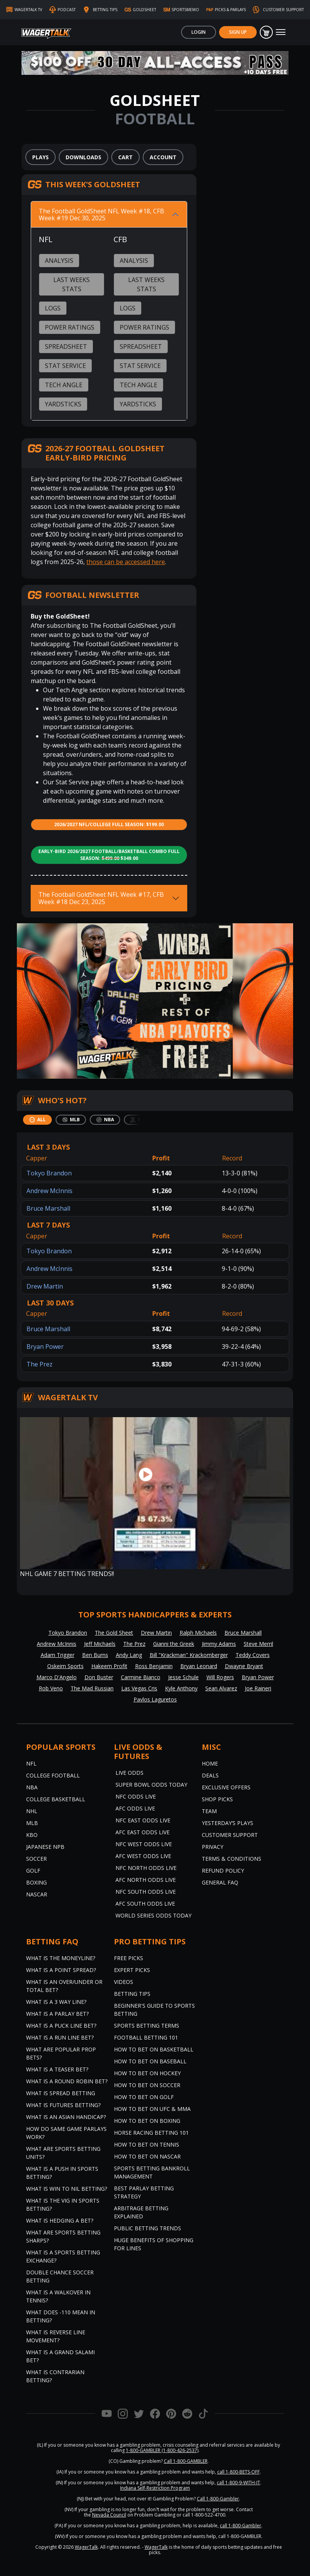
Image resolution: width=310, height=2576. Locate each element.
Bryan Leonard (198, 1666)
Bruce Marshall (48, 1208)
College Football (53, 1775)
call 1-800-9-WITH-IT (238, 2482)
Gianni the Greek (173, 1643)
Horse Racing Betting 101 (151, 2132)
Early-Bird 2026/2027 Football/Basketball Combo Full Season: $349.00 (109, 854)
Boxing (36, 1882)
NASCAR (36, 1894)
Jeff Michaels (99, 1643)
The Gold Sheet (114, 1632)
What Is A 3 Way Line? (56, 2001)
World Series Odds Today (153, 1915)
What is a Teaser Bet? (57, 2069)
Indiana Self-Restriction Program (155, 2488)
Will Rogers (220, 1677)
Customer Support (230, 1834)
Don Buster (98, 1677)
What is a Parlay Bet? (57, 2013)
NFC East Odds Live (142, 1820)
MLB (32, 1823)
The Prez (39, 1364)
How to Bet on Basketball (153, 2049)
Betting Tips (132, 1993)
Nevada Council (109, 2515)
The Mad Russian (92, 1688)
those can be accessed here (125, 562)
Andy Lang (129, 1654)
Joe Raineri (258, 1688)
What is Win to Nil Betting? (66, 2188)
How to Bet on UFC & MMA (152, 2108)
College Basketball (55, 1799)
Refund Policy (223, 1870)
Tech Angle (63, 385)
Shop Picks (217, 1799)
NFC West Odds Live (143, 1844)
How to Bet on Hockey (147, 2073)
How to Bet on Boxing (147, 2120)
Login (198, 32)
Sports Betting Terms (146, 2025)
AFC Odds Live (135, 1808)
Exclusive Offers (226, 1787)
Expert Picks (132, 1970)
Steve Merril (258, 1643)
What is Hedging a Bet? (59, 2220)
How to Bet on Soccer (147, 2085)
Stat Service (65, 365)
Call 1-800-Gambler (218, 2498)
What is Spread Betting (60, 2093)
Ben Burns (95, 1654)
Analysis (59, 260)
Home (210, 1763)
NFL (31, 1763)
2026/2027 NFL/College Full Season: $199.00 (109, 824)
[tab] (37, 1120)
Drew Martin (44, 1286)
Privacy (212, 1846)
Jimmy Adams (219, 1643)
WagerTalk (86, 2547)
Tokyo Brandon (49, 1173)
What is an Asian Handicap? (66, 2117)
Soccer (36, 1858)
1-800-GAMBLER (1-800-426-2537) (162, 2450)
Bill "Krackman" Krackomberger (189, 1654)
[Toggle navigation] (280, 32)
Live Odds (129, 1772)
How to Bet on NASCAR (147, 2156)
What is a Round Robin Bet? (66, 2081)
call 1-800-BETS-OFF (238, 2472)
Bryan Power (45, 1346)
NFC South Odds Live (145, 1891)
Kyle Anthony (181, 1688)
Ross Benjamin (154, 1666)
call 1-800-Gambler (240, 2525)
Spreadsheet (66, 346)
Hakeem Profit (109, 1666)
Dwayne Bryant (244, 1666)
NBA (32, 1787)
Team (209, 1811)
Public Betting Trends (147, 2228)
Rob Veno (51, 1688)
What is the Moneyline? (60, 1958)
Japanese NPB (45, 1846)
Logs (53, 308)
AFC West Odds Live (143, 1856)
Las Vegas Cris (139, 1688)
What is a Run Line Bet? (60, 2037)
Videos (123, 1981)
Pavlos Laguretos (155, 1699)
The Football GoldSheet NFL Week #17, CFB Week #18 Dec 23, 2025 (101, 898)
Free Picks (128, 1958)
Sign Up (238, 32)
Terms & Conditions (231, 1858)
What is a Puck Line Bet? (61, 2025)
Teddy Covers (253, 1654)
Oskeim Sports (65, 1666)
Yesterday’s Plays (227, 1823)
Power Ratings (69, 327)
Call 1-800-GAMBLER (186, 2461)
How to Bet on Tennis (146, 2144)
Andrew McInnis (49, 1191)
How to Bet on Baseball (150, 2061)
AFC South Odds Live (145, 1903)
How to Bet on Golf (144, 2097)
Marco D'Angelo (56, 1677)
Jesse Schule (183, 1677)
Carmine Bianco (140, 1677)
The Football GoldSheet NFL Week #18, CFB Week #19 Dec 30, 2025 (101, 214)
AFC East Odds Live (142, 1832)
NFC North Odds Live (145, 1867)
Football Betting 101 (146, 2037)
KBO (32, 1834)
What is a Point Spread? (61, 1970)
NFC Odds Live (135, 1796)
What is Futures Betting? (63, 2105)
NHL (31, 1811)
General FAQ (220, 1882)
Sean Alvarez (221, 1688)
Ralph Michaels (198, 1632)
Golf (33, 1870)
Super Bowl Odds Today (151, 1784)
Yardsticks (63, 404)
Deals (210, 1775)
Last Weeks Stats (71, 284)
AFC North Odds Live (145, 1879)
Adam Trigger (57, 1654)
